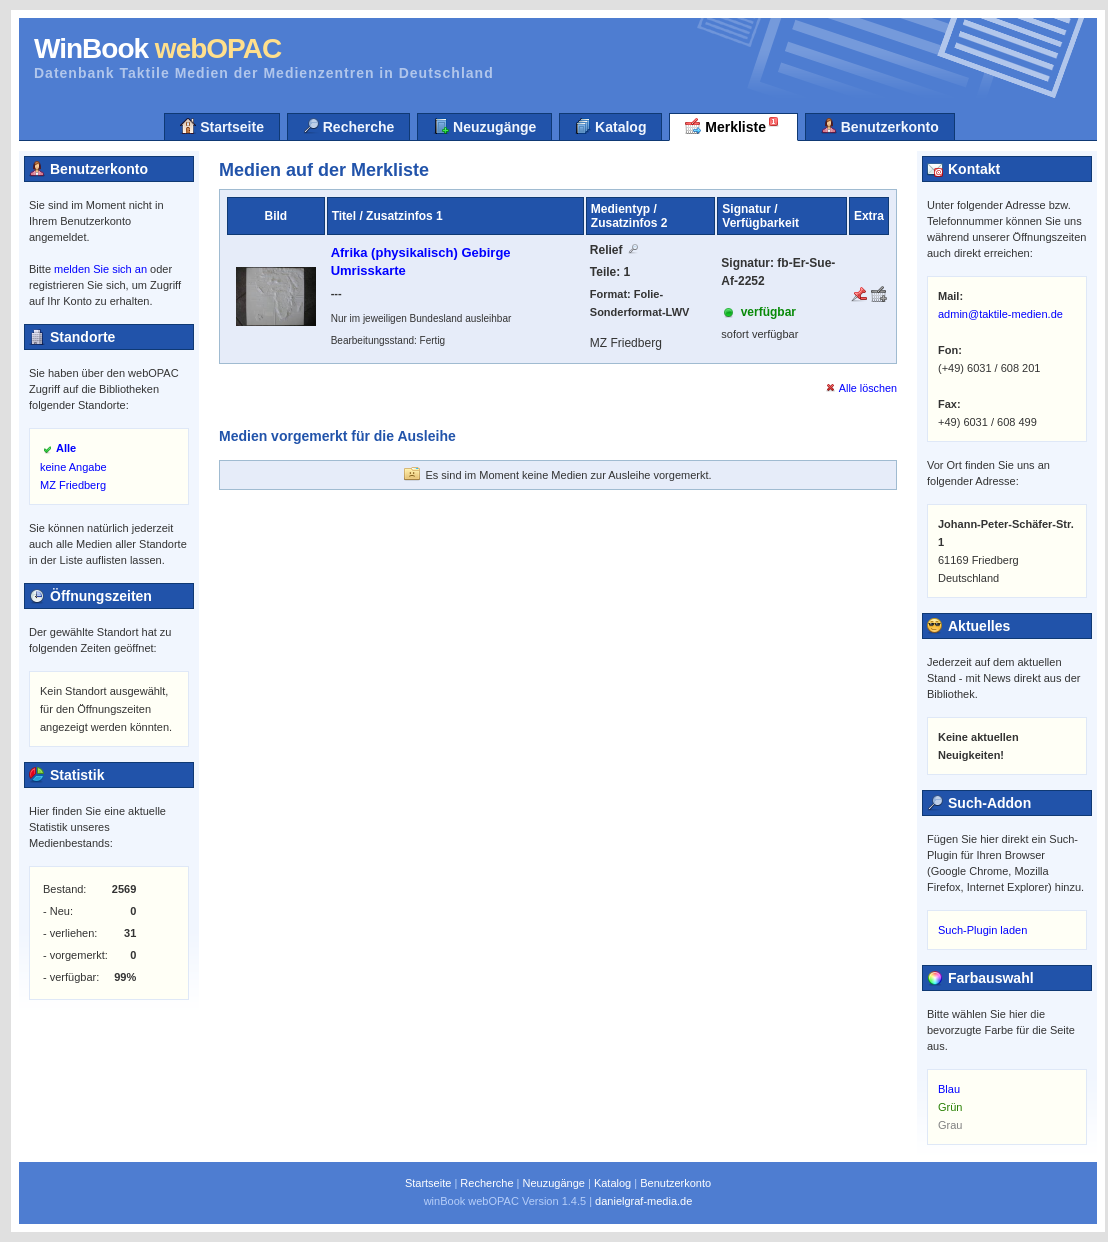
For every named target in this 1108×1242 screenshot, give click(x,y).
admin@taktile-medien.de (1000, 314)
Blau (949, 1089)
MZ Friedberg (73, 485)
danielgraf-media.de (643, 1201)
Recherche (348, 126)
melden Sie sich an (100, 269)
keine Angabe (73, 467)
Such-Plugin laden (982, 930)
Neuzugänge (484, 126)
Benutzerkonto (880, 126)
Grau (950, 1125)
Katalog (610, 126)
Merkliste (733, 124)
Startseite (222, 126)
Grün (950, 1107)
